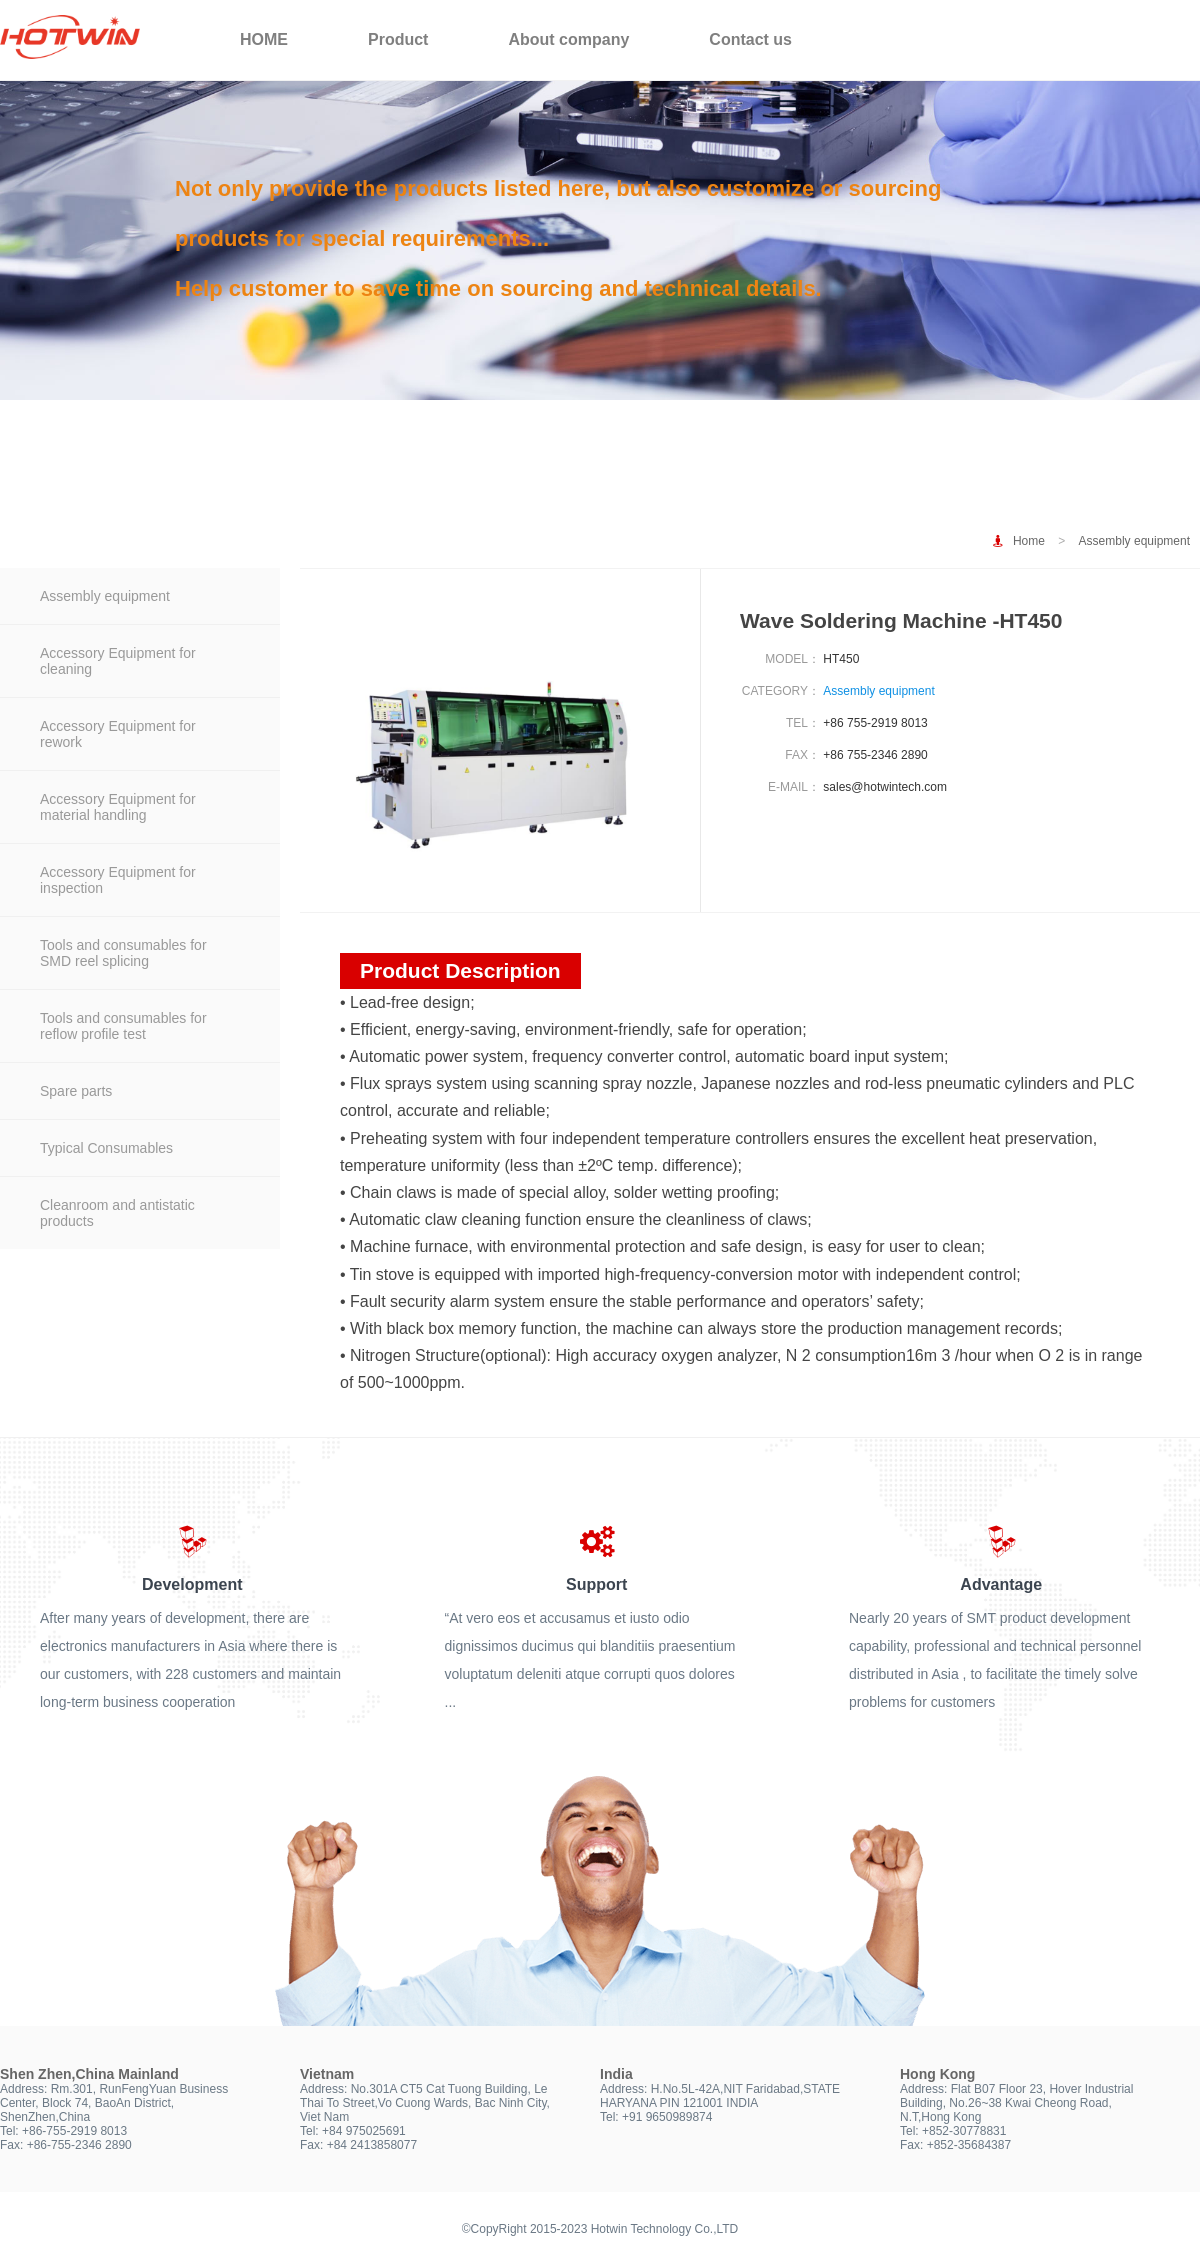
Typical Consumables (106, 1148)
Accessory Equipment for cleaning (118, 661)
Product (398, 39)
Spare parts (76, 1091)
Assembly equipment (1134, 541)
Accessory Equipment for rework (118, 734)
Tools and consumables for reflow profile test (123, 1026)
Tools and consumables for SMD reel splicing (123, 953)
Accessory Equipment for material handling (118, 807)
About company (568, 39)
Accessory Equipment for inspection (118, 880)
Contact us (750, 39)
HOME (264, 39)
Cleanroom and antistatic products (117, 1213)
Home (1029, 541)
